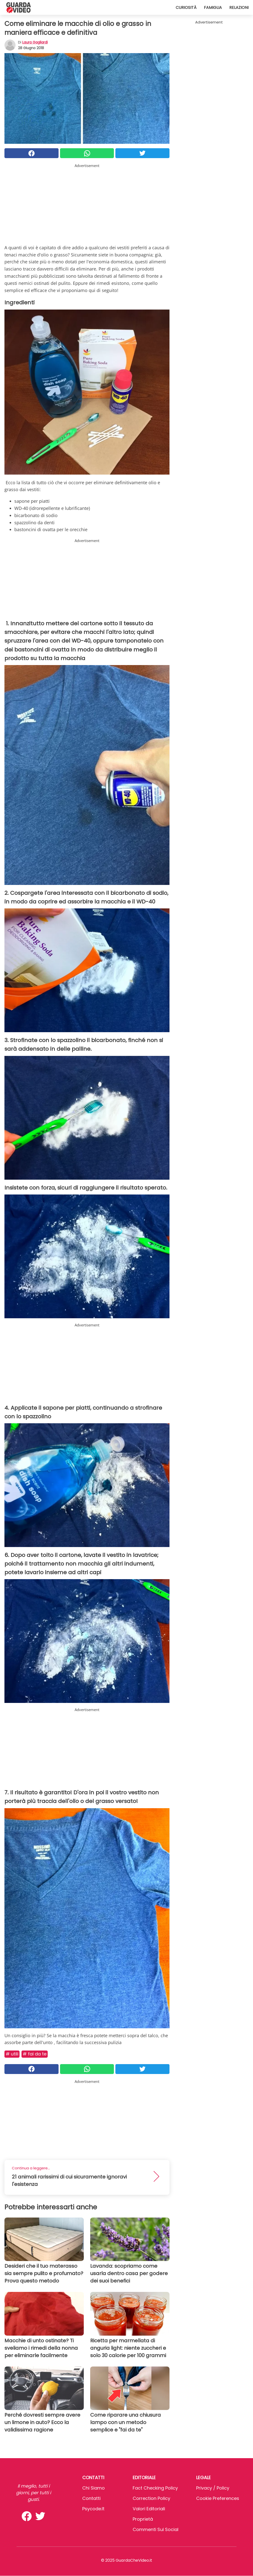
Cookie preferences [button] (217, 2498)
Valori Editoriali (149, 2509)
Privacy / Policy (212, 2488)
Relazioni (239, 7)
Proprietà (143, 2519)
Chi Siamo (93, 2488)
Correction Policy (151, 2498)
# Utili (12, 2054)
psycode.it (93, 2509)
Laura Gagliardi (35, 42)
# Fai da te (34, 2054)
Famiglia (213, 7)
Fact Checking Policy (155, 2488)
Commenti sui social (155, 2529)
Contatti (91, 2498)
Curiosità (186, 7)
